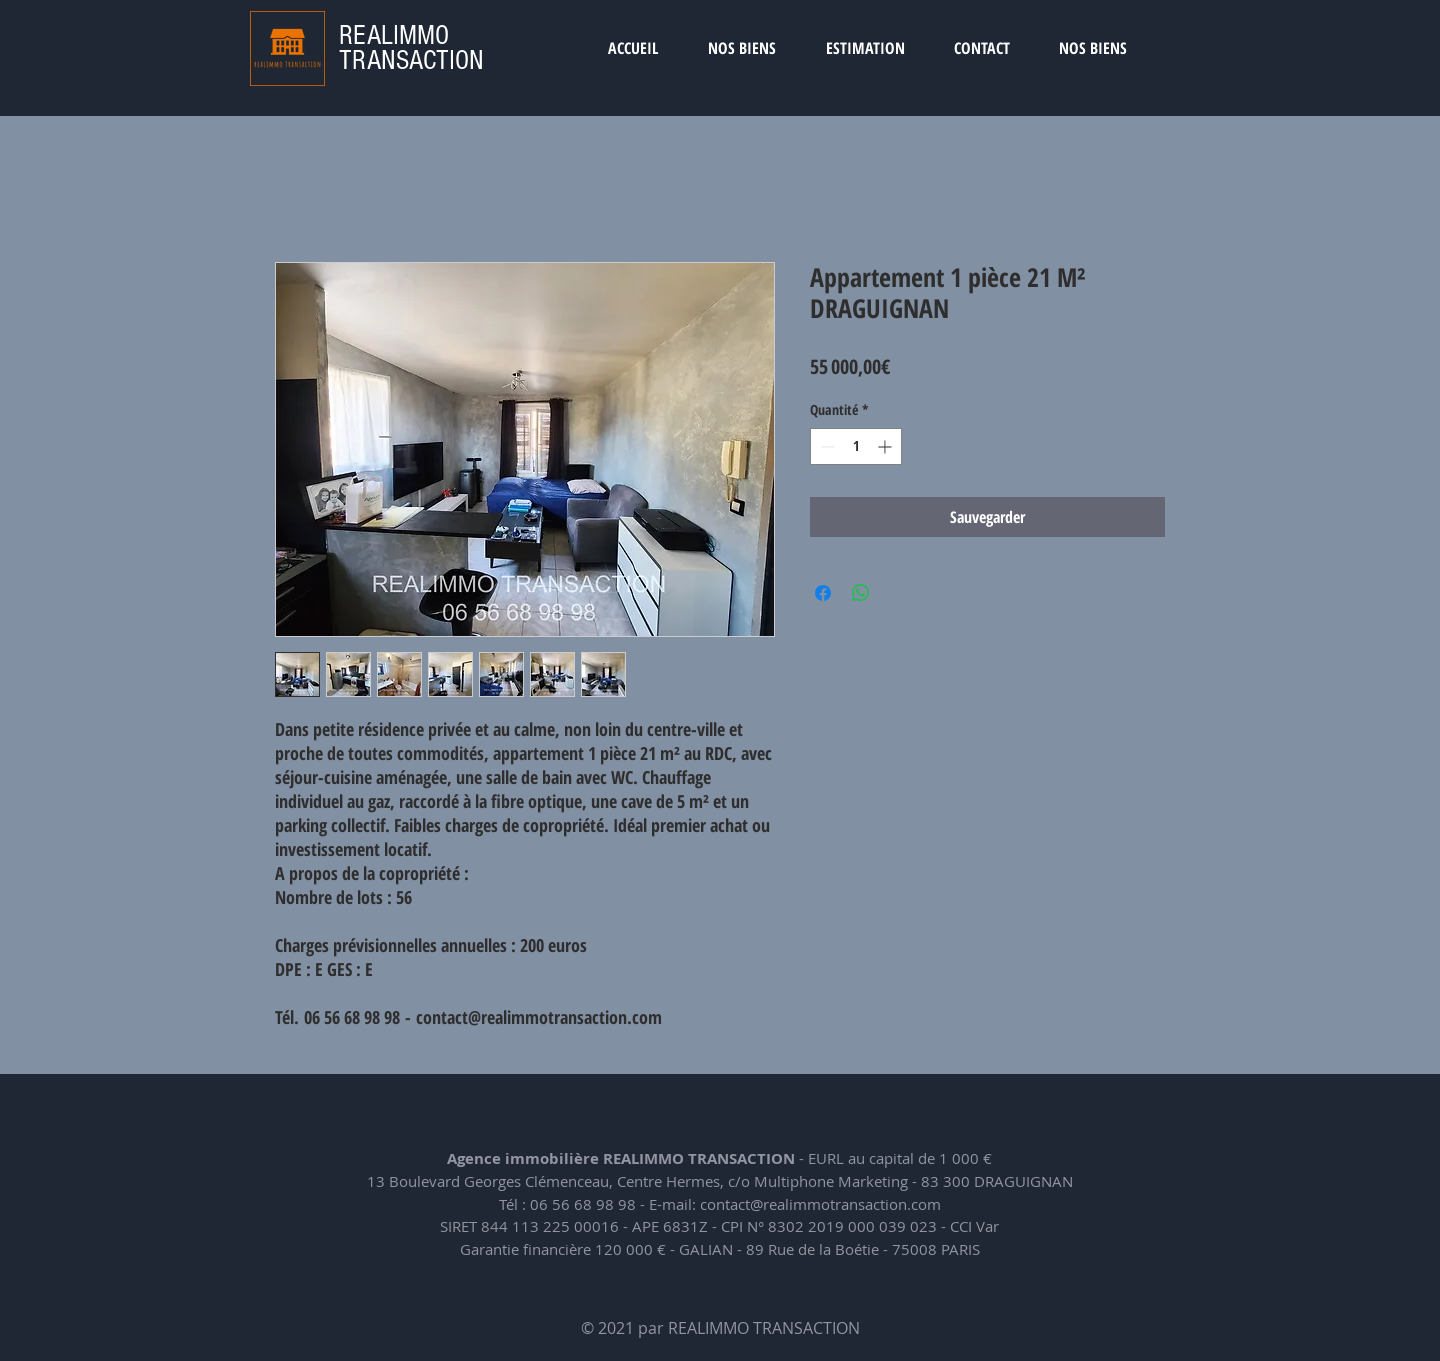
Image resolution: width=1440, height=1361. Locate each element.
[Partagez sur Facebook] (823, 593)
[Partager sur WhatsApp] (861, 593)
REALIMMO (394, 35)
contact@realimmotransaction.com (820, 1204)
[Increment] (886, 446)
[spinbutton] (856, 446)
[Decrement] (825, 446)
